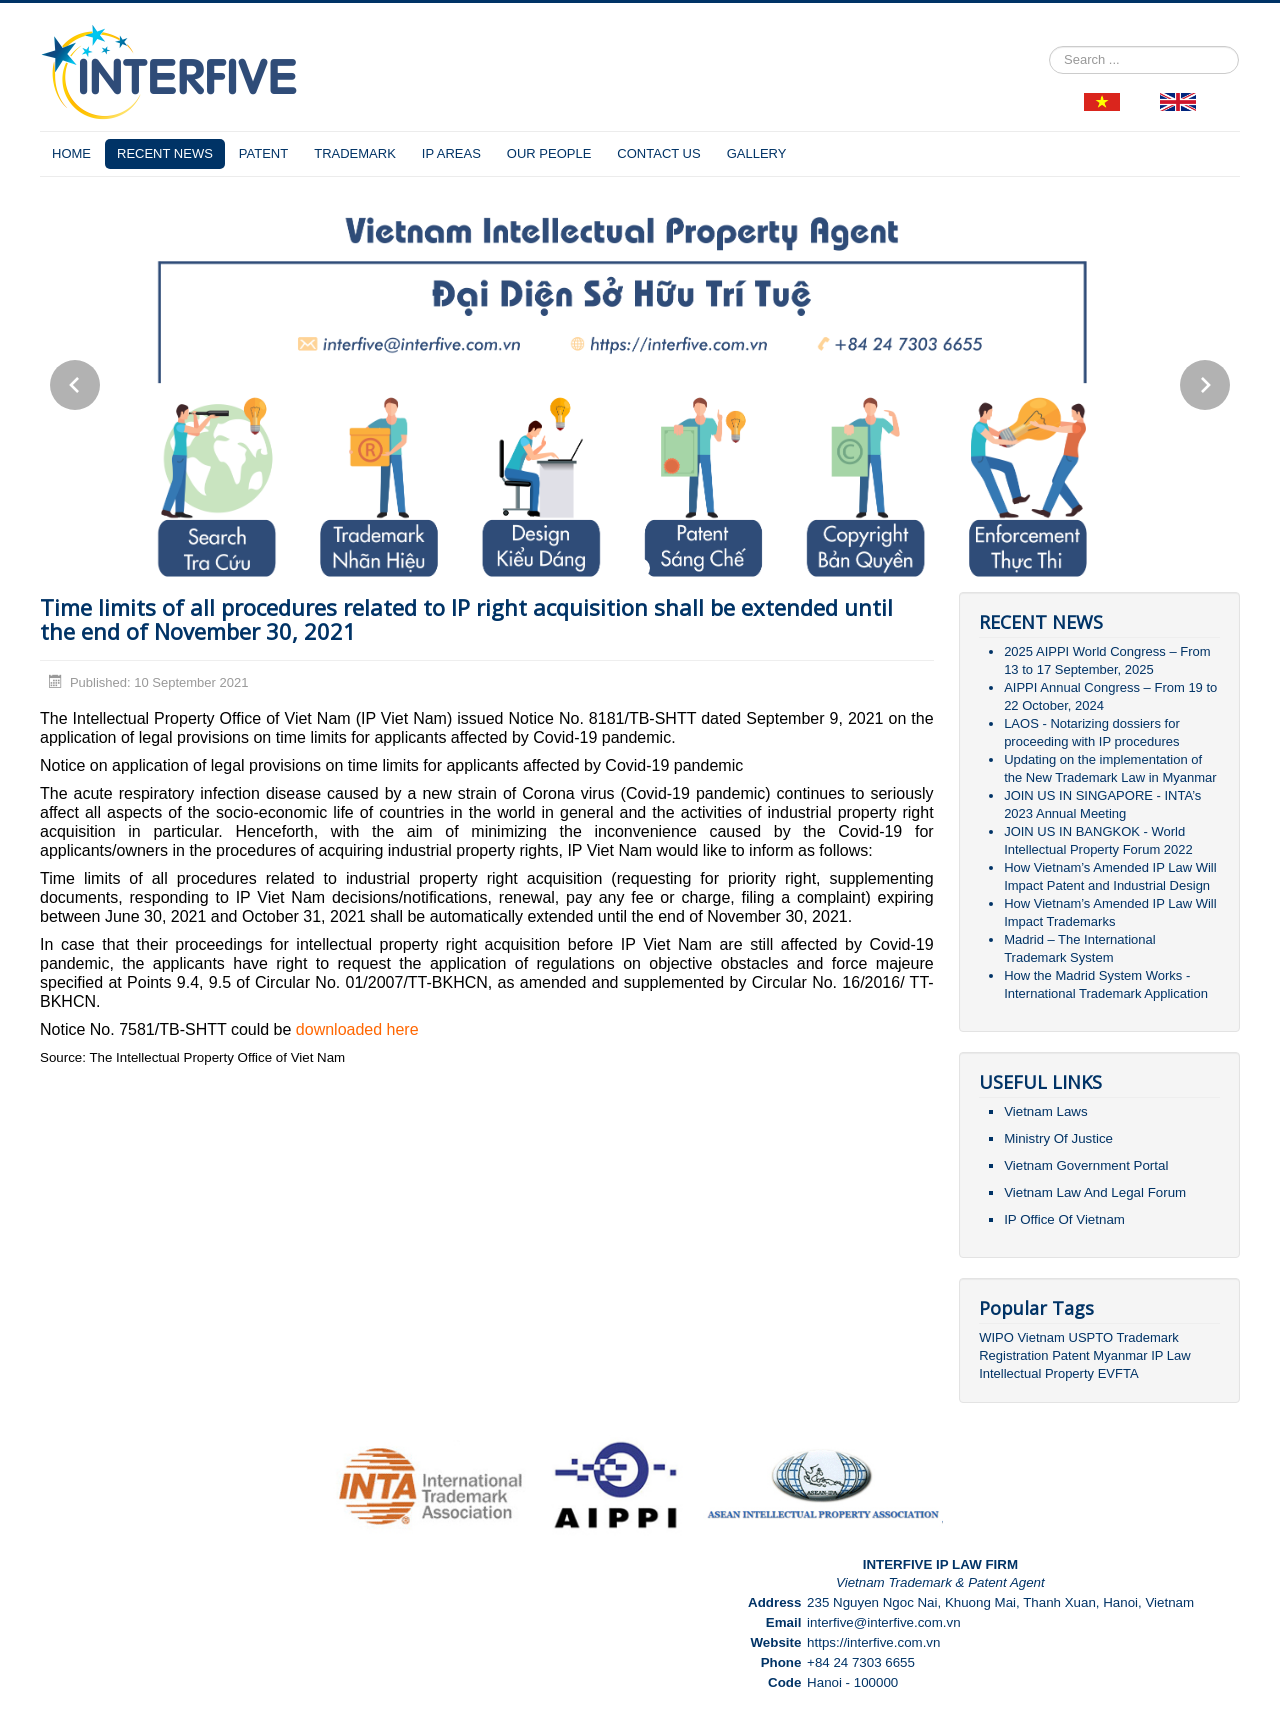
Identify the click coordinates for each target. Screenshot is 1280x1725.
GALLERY (757, 153)
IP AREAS (451, 153)
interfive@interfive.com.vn (884, 1622)
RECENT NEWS (165, 153)
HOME (71, 153)
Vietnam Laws (1045, 1111)
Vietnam (1040, 1337)
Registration (1013, 1355)
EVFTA (1118, 1373)
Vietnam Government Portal (1086, 1165)
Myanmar (1120, 1355)
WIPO (998, 1337)
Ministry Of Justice (1058, 1138)
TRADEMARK (355, 153)
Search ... (1049, 46)
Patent (1071, 1355)
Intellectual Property (1036, 1373)
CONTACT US (658, 153)
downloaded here (357, 1029)
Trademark (1147, 1337)
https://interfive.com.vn (873, 1642)
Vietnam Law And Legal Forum (1095, 1192)
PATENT (263, 153)
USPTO (1091, 1337)
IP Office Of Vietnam (1064, 1219)
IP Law (1171, 1355)
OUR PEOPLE (549, 153)
